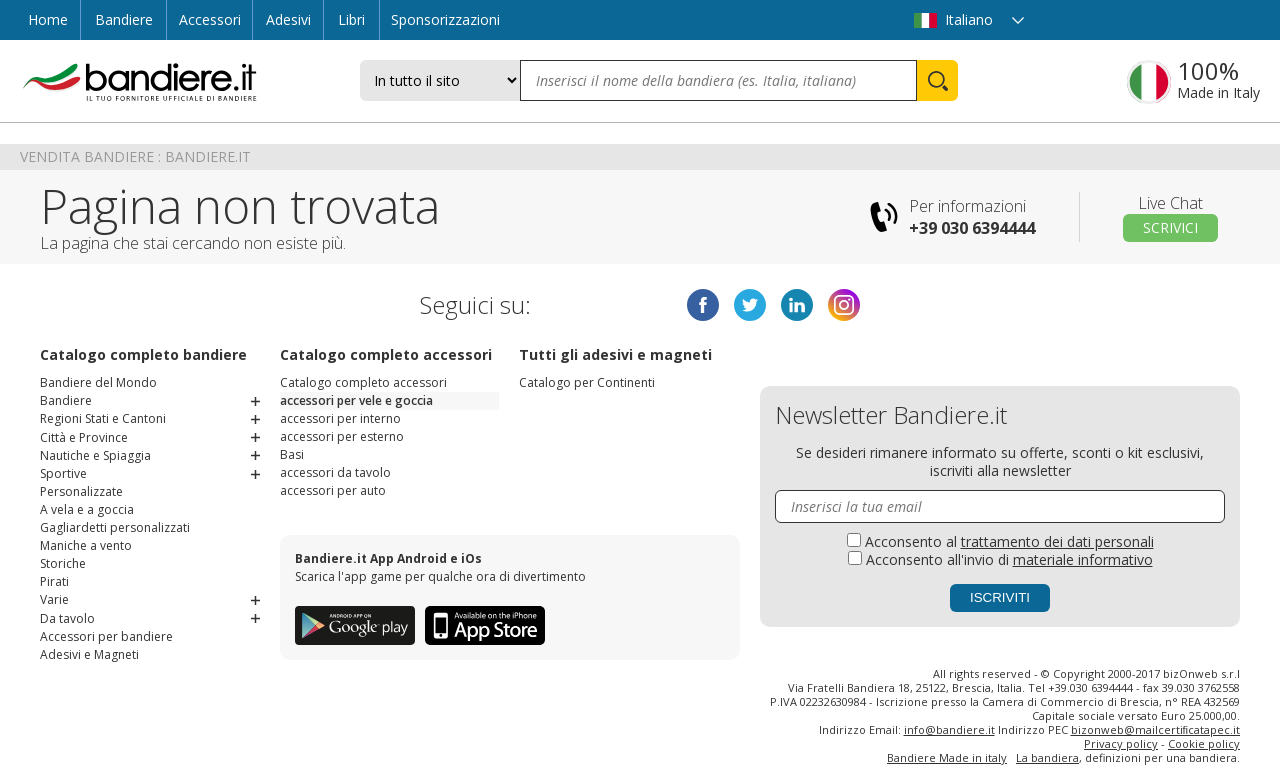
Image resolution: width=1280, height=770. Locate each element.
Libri (351, 19)
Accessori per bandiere (106, 634)
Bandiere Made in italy (947, 757)
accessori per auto (333, 490)
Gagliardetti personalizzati (115, 526)
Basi (292, 454)
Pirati (54, 580)
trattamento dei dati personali (1057, 541)
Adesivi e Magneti (89, 652)
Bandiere (124, 19)
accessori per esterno (342, 436)
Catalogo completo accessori (363, 382)
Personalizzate (81, 490)
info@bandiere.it (949, 729)
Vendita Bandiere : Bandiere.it (135, 156)
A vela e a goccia (87, 508)
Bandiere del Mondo (98, 382)
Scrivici (1170, 227)
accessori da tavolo (335, 472)
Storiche (63, 562)
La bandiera (1047, 757)
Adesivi (288, 19)
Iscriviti (1000, 597)
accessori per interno (340, 418)
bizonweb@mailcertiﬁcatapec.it (1156, 729)
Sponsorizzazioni (445, 19)
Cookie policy (1204, 743)
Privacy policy (1121, 743)
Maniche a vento (86, 544)
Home (48, 19)
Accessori (210, 19)
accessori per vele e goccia (356, 400)
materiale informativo (1083, 559)
